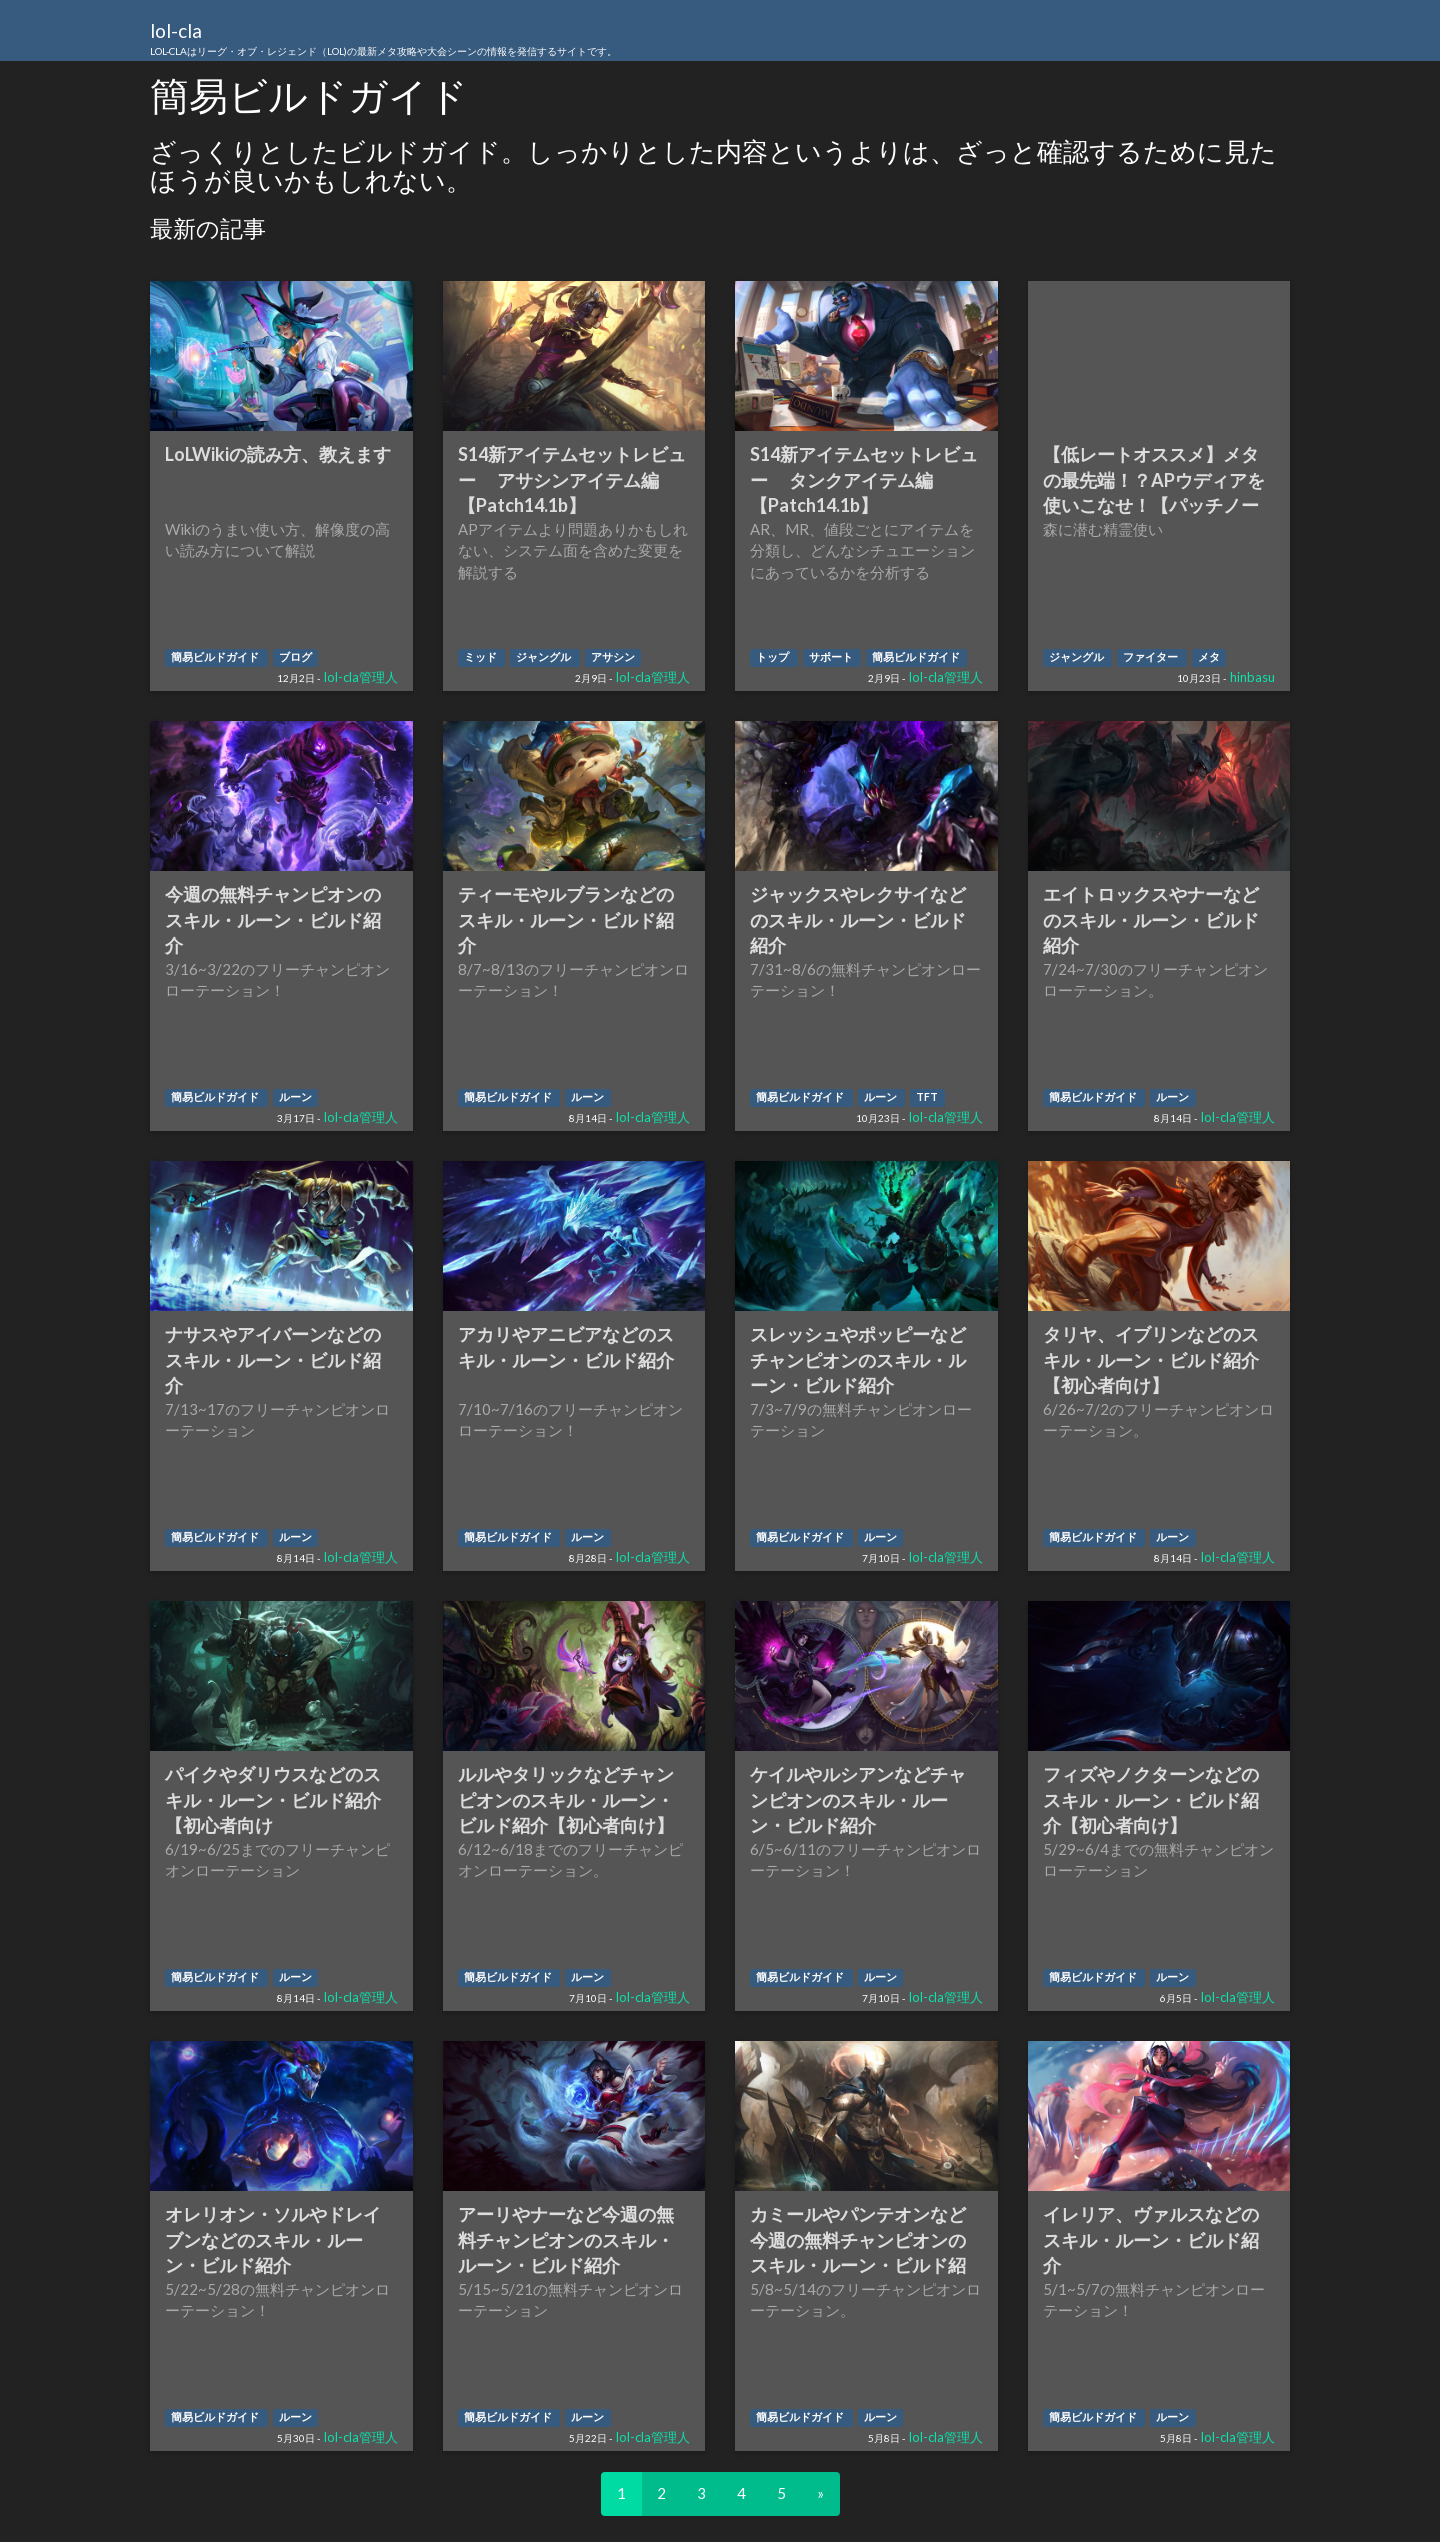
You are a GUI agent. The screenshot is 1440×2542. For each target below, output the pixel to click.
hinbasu (1252, 677)
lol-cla (383, 40)
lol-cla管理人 (361, 677)
